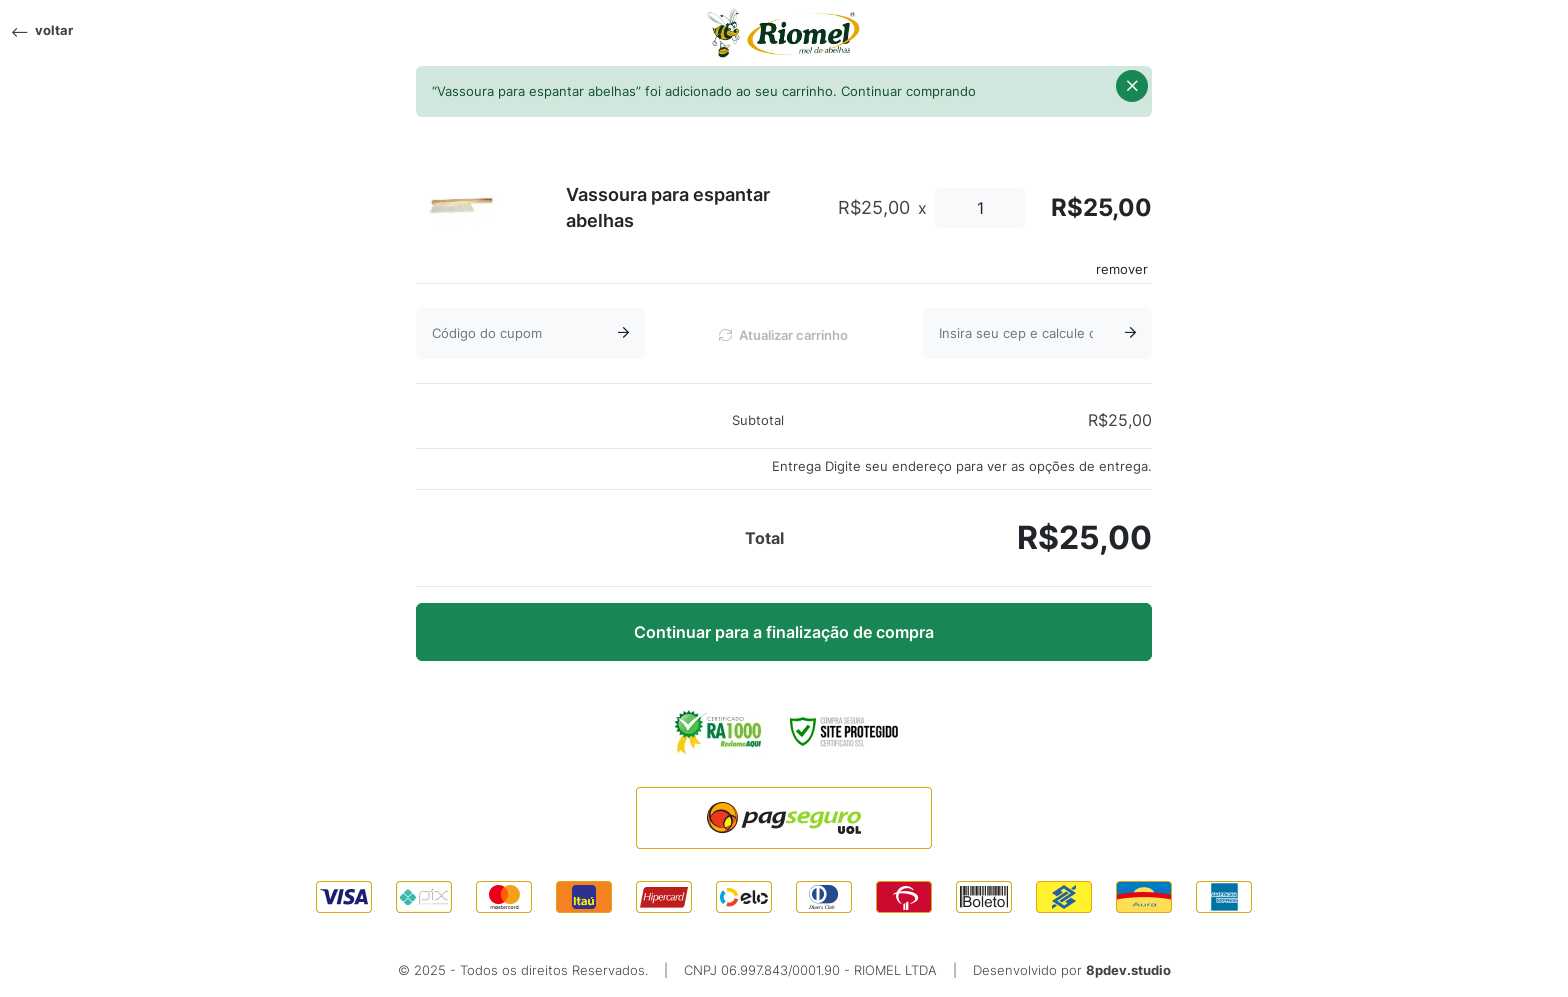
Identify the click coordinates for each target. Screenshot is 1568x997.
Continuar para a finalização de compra (784, 632)
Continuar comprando (908, 91)
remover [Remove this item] (1122, 269)
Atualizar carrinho (783, 335)
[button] (1132, 86)
